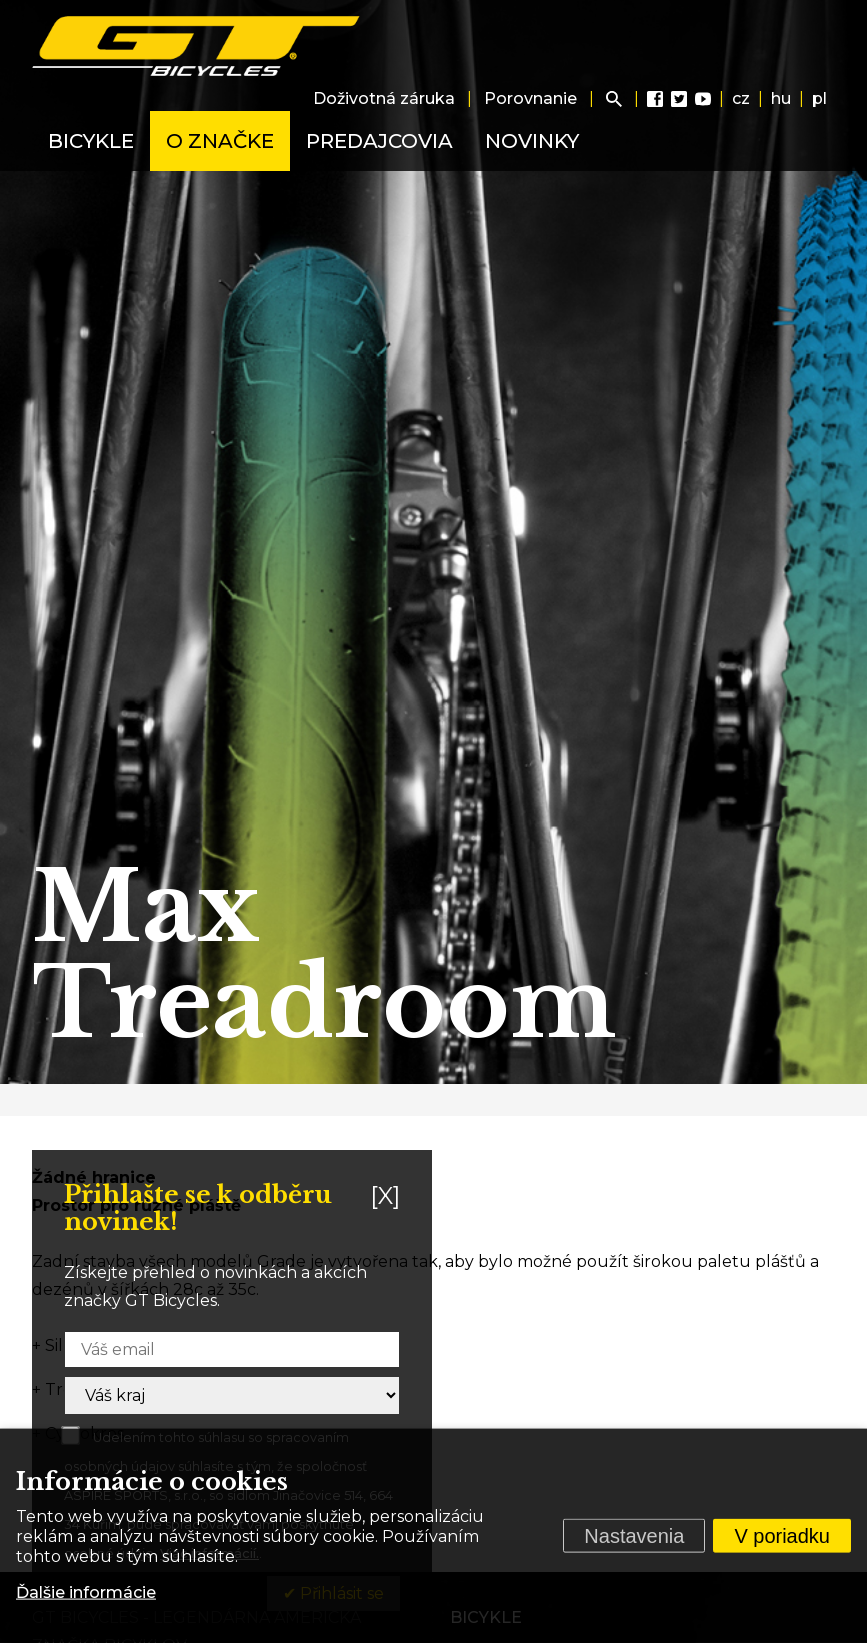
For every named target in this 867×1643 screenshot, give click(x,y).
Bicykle (91, 141)
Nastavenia (634, 1536)
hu (781, 98)
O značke (220, 141)
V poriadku (782, 1536)
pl (819, 98)
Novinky (532, 141)
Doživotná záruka (384, 98)
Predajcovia (379, 141)
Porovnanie (530, 98)
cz (741, 98)
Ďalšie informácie (86, 1592)
